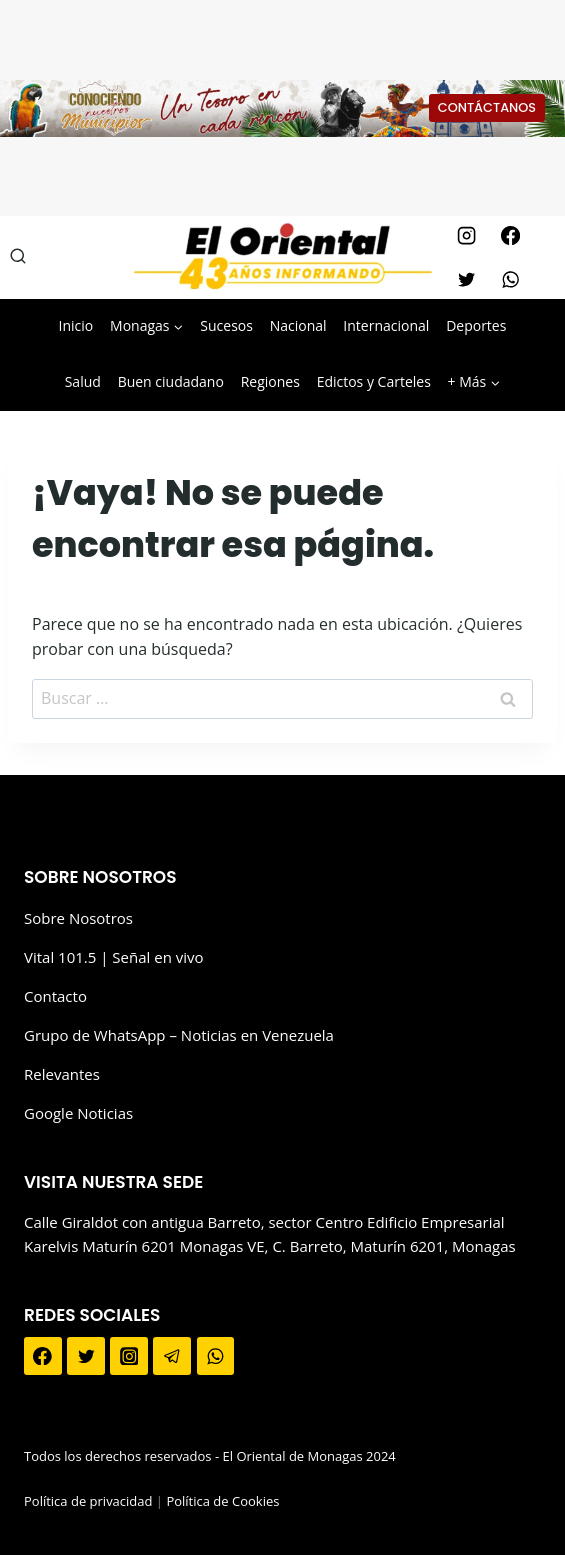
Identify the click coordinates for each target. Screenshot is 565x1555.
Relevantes (62, 1074)
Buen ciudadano (171, 381)
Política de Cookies (222, 1501)
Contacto (55, 996)
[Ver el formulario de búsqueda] (18, 257)
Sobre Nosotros (78, 918)
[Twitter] (467, 279)
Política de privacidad (88, 1501)
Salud (83, 381)
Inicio (76, 325)
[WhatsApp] (511, 279)
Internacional (386, 325)
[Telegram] (172, 1356)
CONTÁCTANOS (487, 107)
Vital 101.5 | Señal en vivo (114, 957)
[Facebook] (511, 235)
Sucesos (226, 325)
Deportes (476, 325)
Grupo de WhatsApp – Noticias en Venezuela (179, 1035)
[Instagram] (467, 235)
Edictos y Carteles (374, 381)
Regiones (270, 381)
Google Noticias (78, 1113)
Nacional (298, 325)
